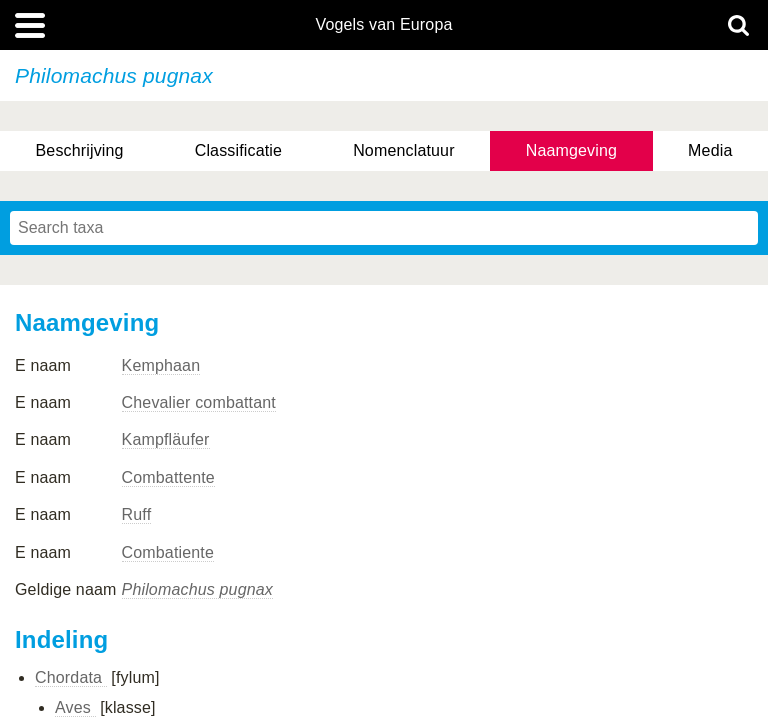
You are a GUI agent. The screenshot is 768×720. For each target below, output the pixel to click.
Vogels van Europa (383, 25)
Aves (75, 707)
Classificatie (238, 150)
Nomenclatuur (404, 150)
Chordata (71, 677)
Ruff (137, 514)
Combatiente (168, 552)
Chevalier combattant (199, 402)
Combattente (168, 477)
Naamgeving (571, 150)
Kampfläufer (166, 439)
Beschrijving (80, 150)
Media (710, 150)
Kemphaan (161, 365)
